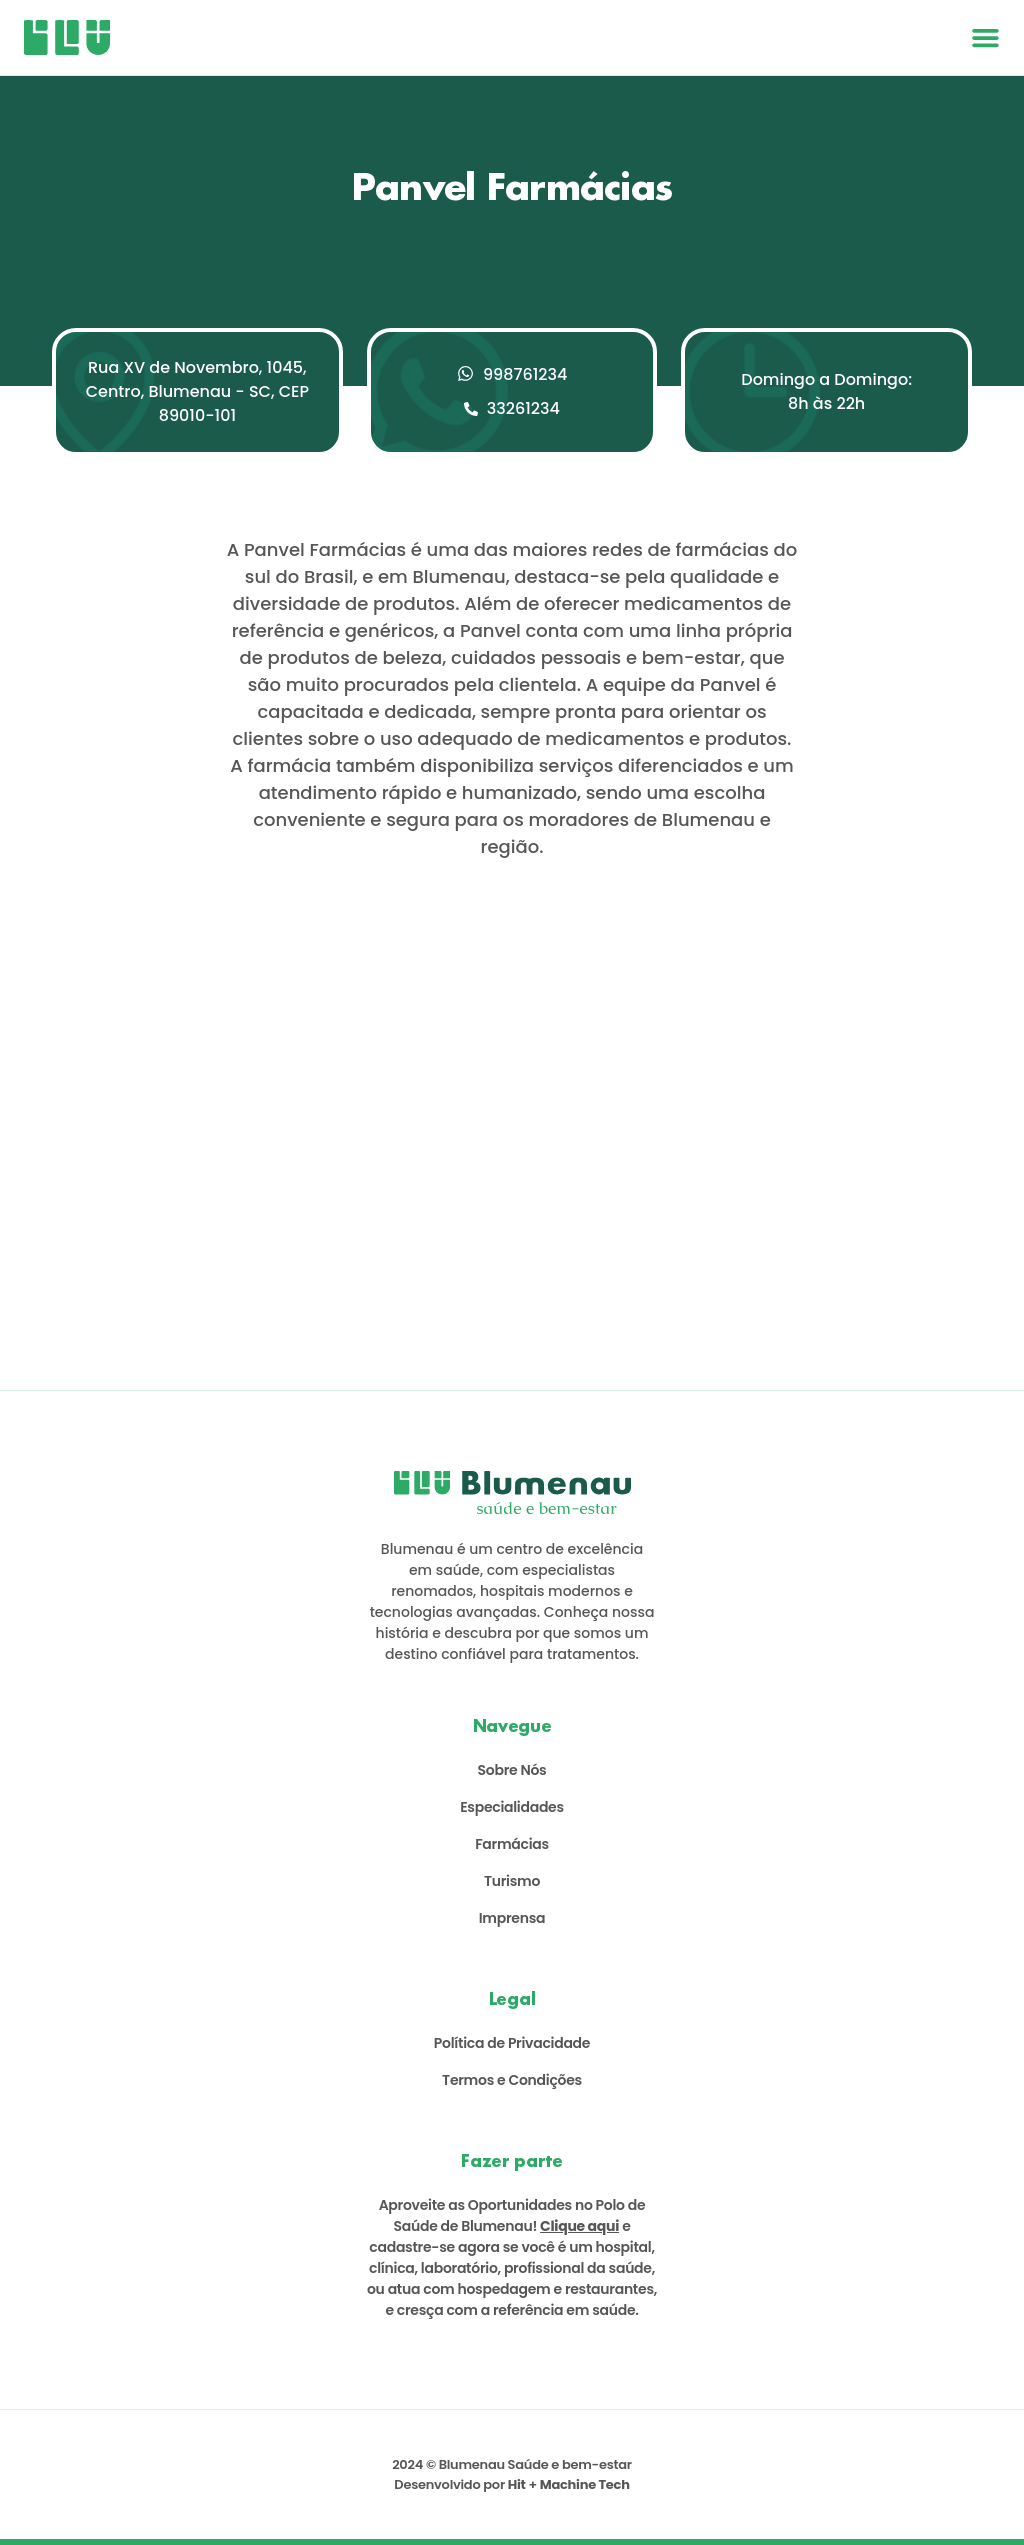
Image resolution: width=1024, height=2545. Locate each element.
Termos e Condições (512, 2080)
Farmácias (512, 1844)
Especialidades (512, 1807)
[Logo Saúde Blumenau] (67, 37)
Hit (517, 2484)
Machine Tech (585, 2484)
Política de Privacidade (512, 2043)
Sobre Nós (512, 1770)
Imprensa (512, 1918)
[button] (985, 37)
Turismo (512, 1881)
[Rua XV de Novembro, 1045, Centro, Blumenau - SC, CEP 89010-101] (512, 1090)
